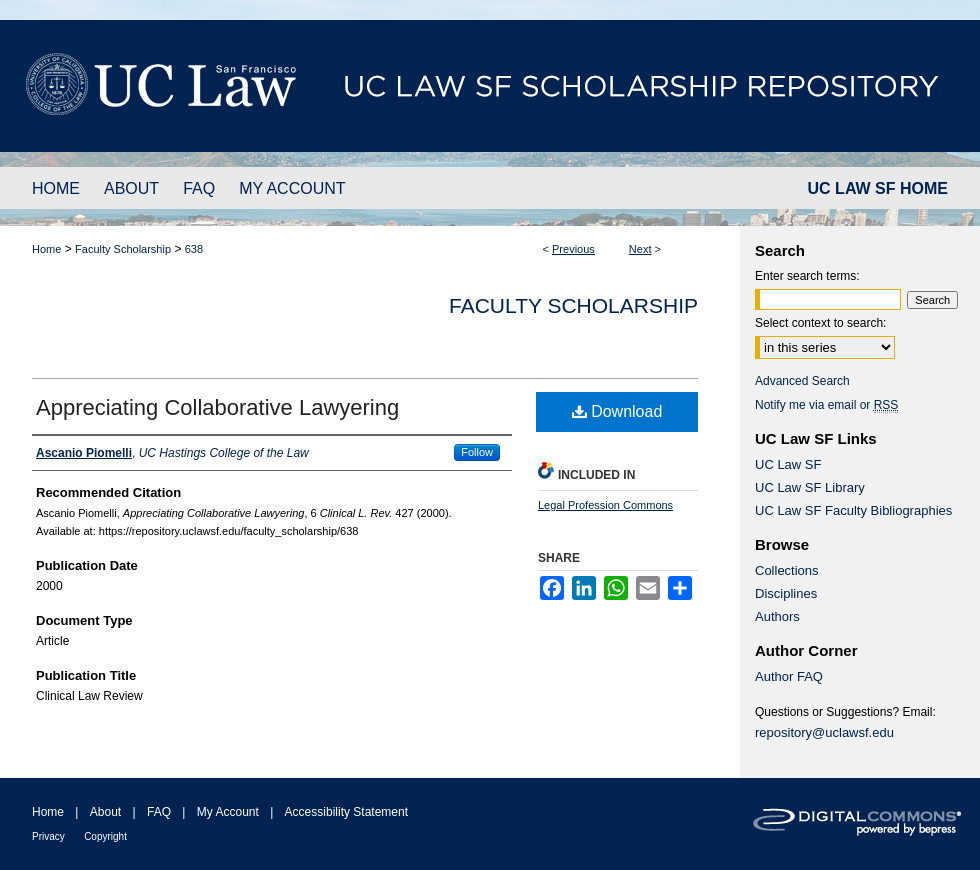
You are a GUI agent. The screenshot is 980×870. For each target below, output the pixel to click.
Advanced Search (802, 381)
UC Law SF (788, 464)
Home (46, 249)
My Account (228, 812)
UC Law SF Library (810, 487)
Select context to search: (820, 323)
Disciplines (786, 593)
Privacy (48, 836)
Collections (787, 570)
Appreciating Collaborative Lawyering (217, 407)
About (105, 812)
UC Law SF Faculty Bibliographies (853, 510)
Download (617, 411)
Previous (573, 249)
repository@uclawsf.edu (824, 732)
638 (194, 249)
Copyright (105, 836)
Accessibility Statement (346, 812)
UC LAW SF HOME (878, 188)
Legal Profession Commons (605, 505)
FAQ (159, 812)
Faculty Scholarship (123, 249)
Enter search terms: (807, 276)
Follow (477, 452)
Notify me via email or (826, 405)
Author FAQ (789, 676)
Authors (777, 616)
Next (640, 249)
